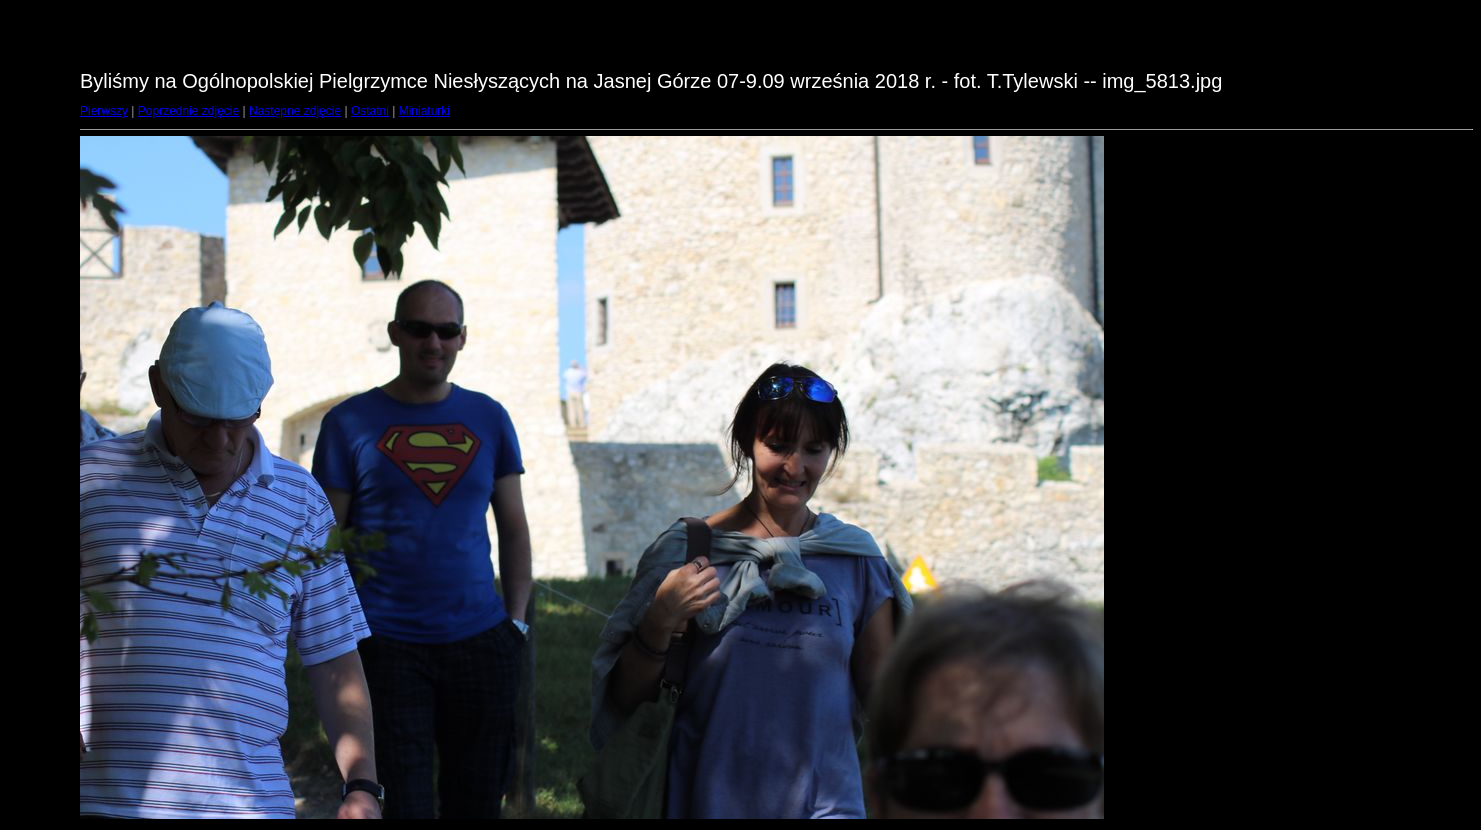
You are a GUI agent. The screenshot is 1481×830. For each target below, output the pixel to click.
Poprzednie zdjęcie (188, 111)
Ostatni (370, 111)
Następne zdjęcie (295, 111)
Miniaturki (424, 111)
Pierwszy (104, 111)
